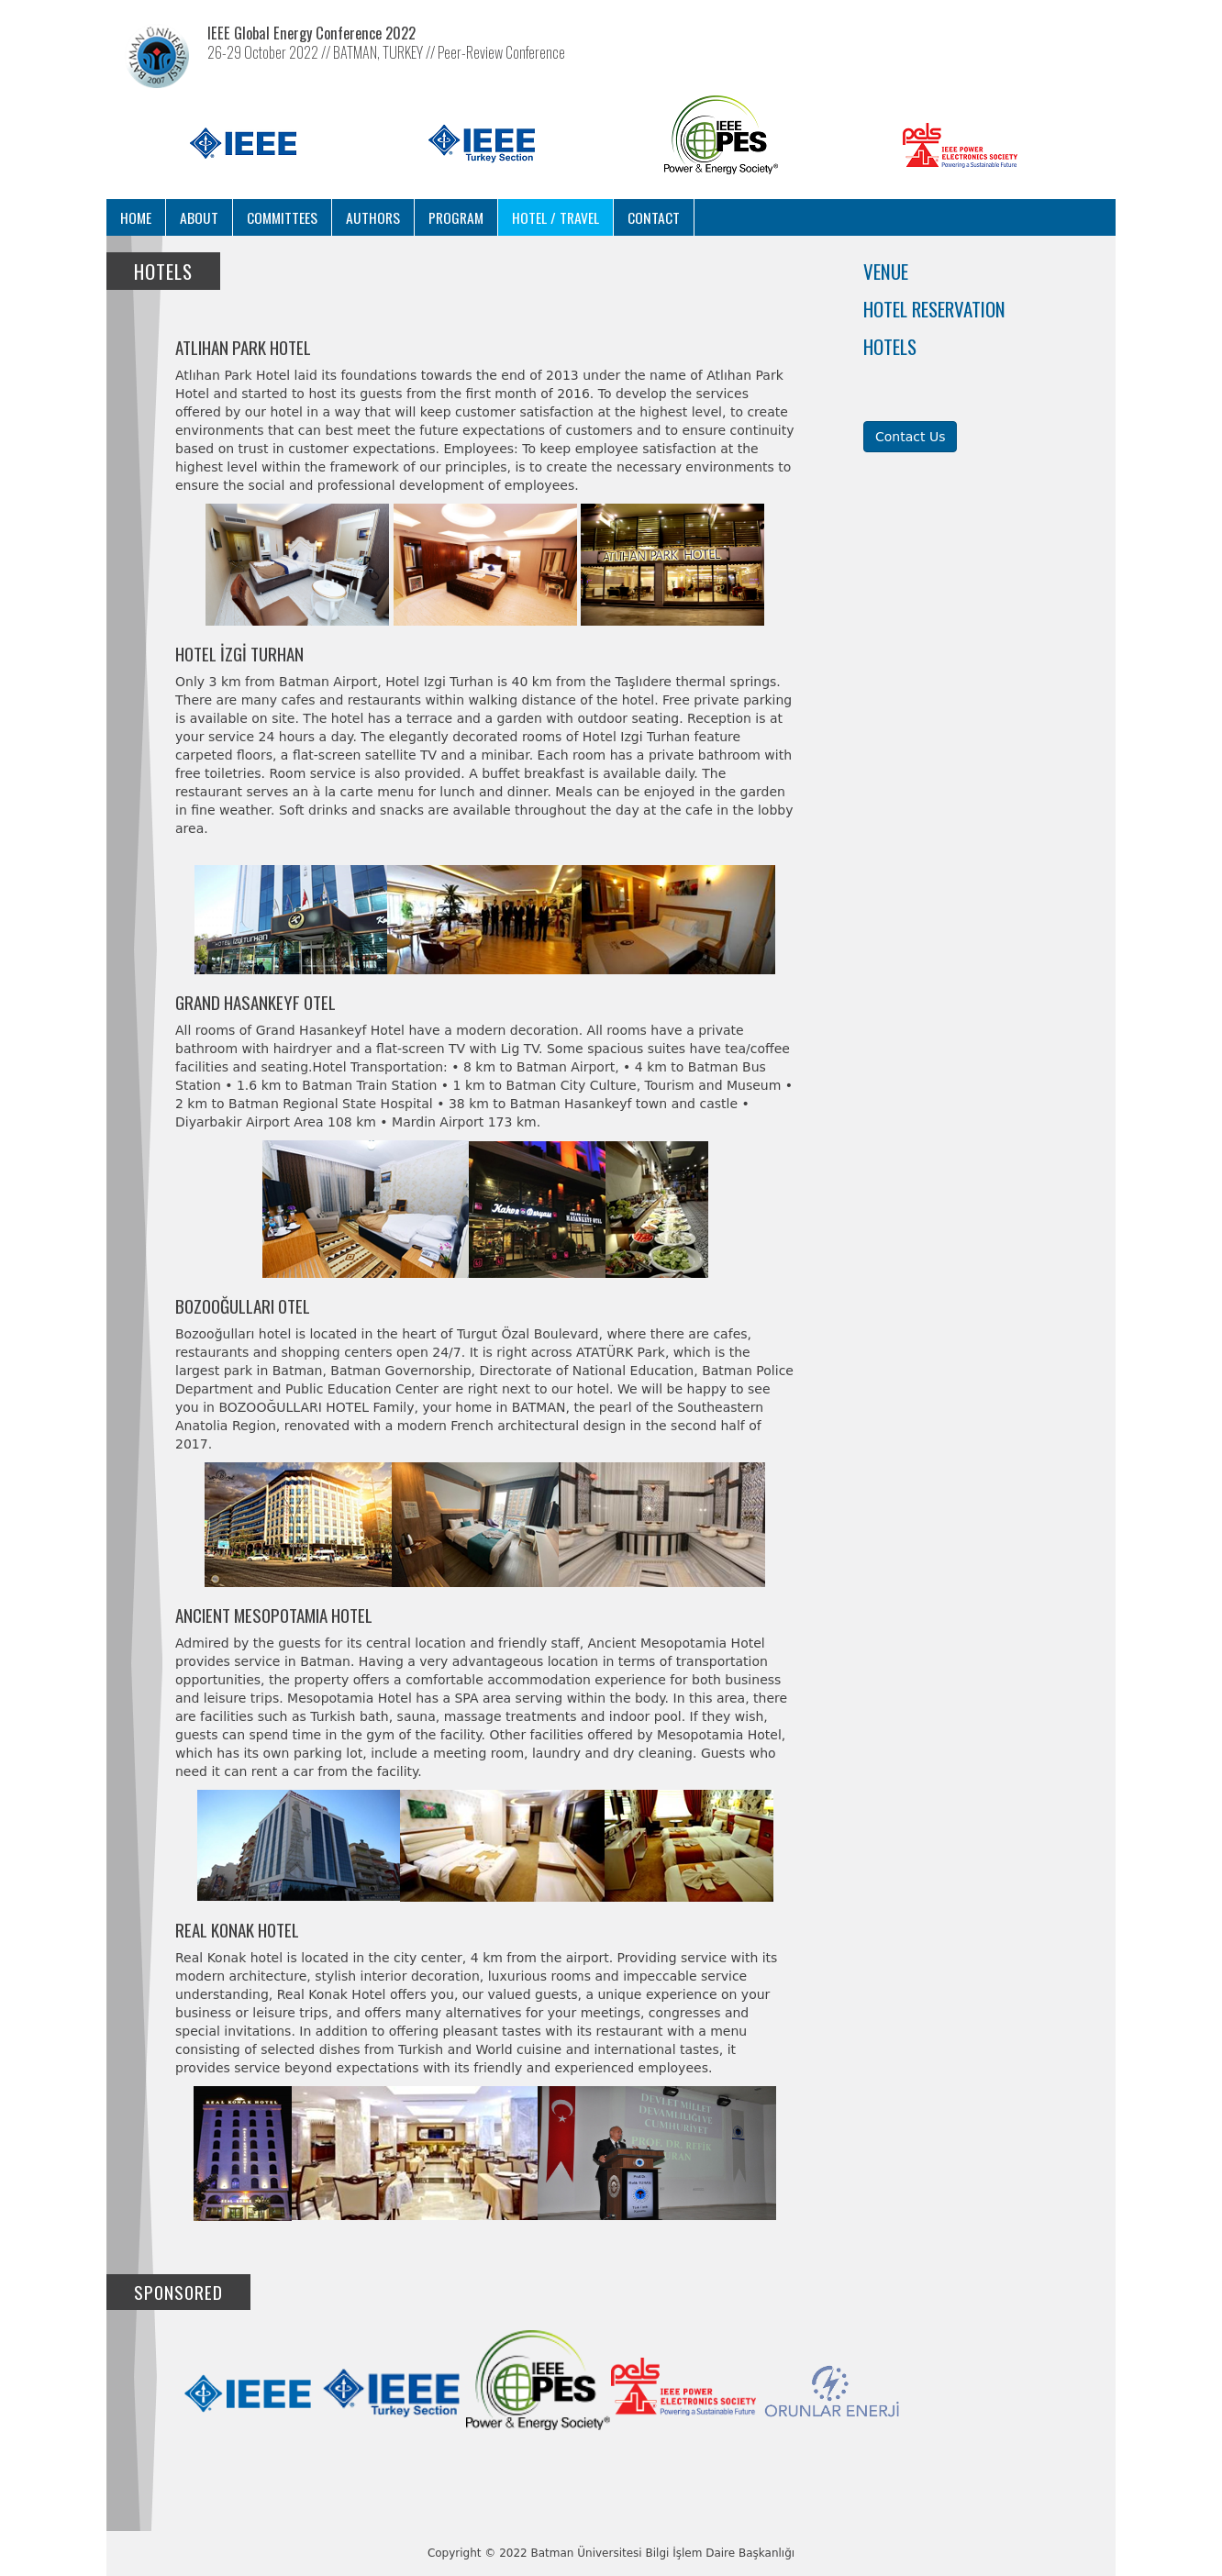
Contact (654, 217)
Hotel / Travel (555, 217)
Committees (282, 217)
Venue (885, 271)
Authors (373, 217)
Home (135, 217)
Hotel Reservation (934, 308)
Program (455, 217)
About (199, 217)
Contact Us (910, 436)
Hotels (889, 346)
